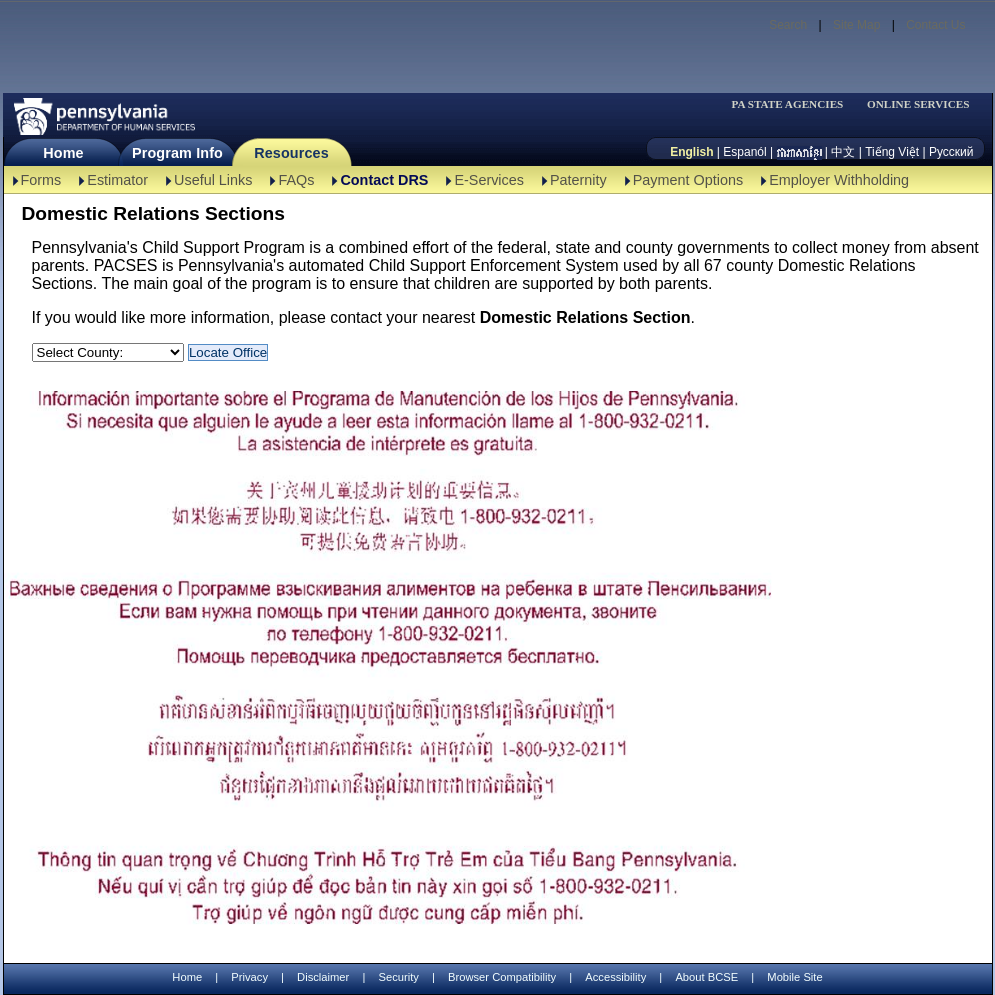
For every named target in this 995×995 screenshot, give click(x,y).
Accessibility (615, 977)
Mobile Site (794, 977)
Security (398, 977)
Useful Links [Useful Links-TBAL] (213, 180)
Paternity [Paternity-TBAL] (578, 180)
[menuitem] (794, 104)
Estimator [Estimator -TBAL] (117, 180)
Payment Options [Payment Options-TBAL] (688, 180)
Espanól (744, 152)
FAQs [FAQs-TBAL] (296, 180)
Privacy (249, 977)
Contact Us (935, 25)
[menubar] (794, 104)
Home (63, 153)
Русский (951, 152)
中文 (843, 152)
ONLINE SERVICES (918, 104)
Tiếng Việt (892, 152)
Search (788, 25)
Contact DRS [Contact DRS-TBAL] (384, 180)
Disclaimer (323, 977)
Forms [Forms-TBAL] (41, 180)
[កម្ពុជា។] (799, 152)
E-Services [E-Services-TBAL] (489, 180)
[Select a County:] (108, 352)
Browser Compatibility (502, 977)
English (691, 152)
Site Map (856, 25)
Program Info (177, 153)
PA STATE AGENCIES (787, 104)
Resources (291, 153)
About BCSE (706, 977)
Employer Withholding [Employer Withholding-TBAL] (839, 180)
